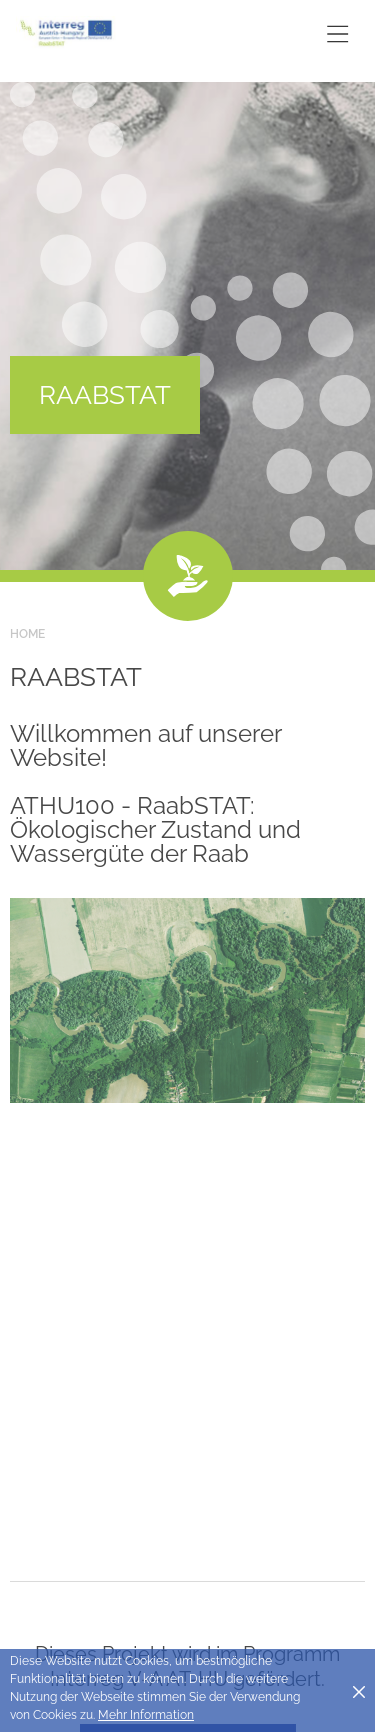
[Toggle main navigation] (337, 33)
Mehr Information (146, 1715)
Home (27, 634)
